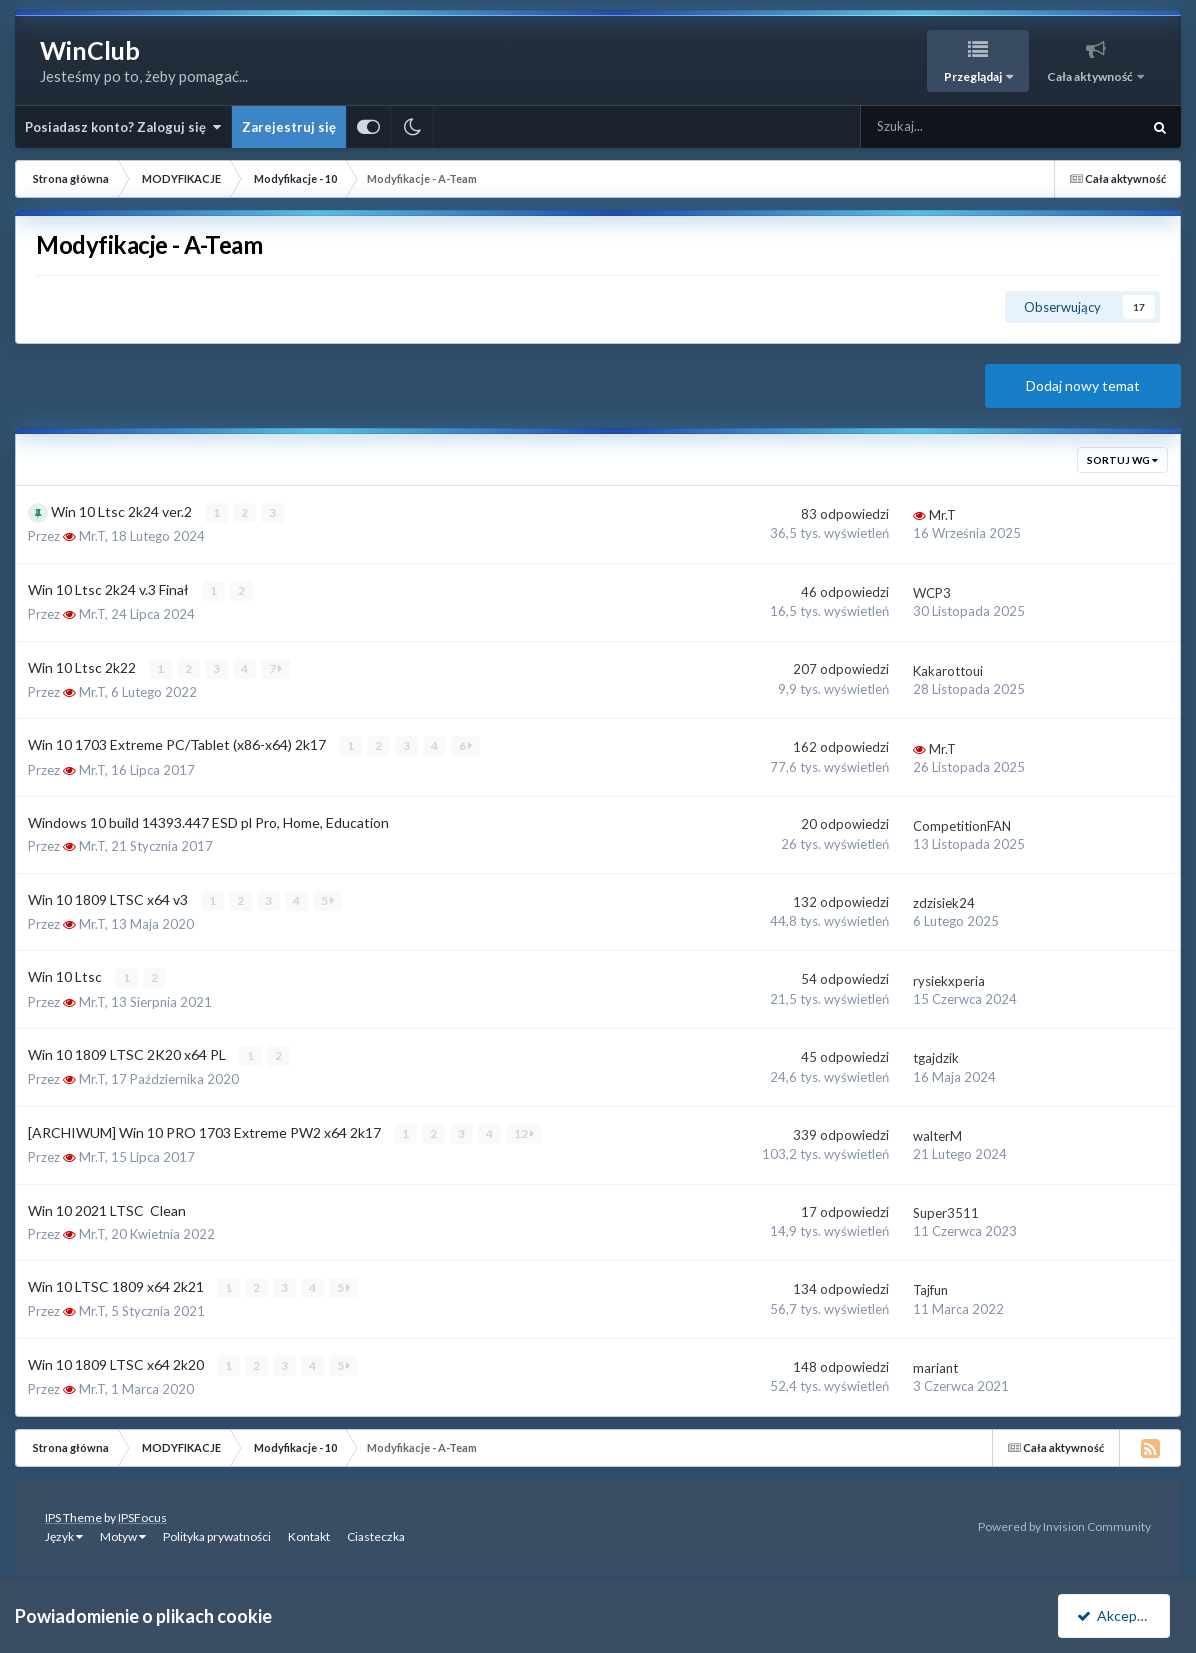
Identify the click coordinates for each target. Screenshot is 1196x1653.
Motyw (123, 1533)
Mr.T (92, 536)
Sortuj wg (1122, 460)
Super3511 (946, 1211)
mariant (935, 1366)
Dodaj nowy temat (1083, 385)
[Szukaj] (956, 127)
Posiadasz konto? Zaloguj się (123, 127)
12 (524, 1131)
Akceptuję (1118, 1615)
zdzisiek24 (944, 902)
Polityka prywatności (217, 1533)
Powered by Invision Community (1064, 1524)
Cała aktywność (1091, 76)
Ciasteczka (376, 1533)
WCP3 (932, 593)
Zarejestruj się (289, 127)
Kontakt (309, 1533)
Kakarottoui (948, 670)
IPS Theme (73, 1514)
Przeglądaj (974, 76)
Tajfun (930, 1288)
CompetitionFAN (962, 825)
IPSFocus (142, 1514)
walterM (937, 1134)
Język (64, 1533)
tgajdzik (936, 1057)
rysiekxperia (949, 979)
